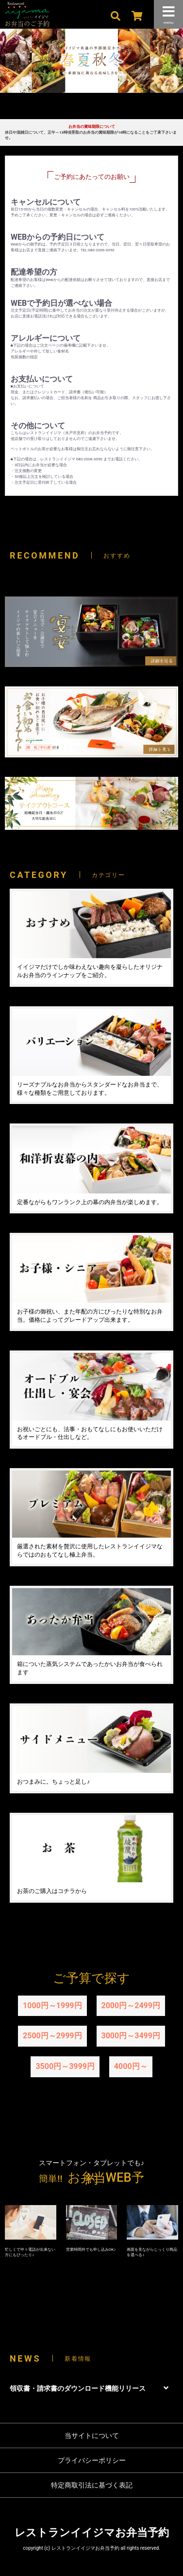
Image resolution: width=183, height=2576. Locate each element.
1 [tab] (70, 110)
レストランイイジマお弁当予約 (92, 2532)
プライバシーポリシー (92, 2460)
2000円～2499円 (130, 2005)
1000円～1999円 (52, 2005)
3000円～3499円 (130, 2035)
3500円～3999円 (64, 2066)
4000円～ (131, 2066)
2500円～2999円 (52, 2035)
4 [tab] (113, 110)
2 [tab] (84, 110)
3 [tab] (99, 110)
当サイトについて (92, 2435)
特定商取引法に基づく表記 (92, 2485)
